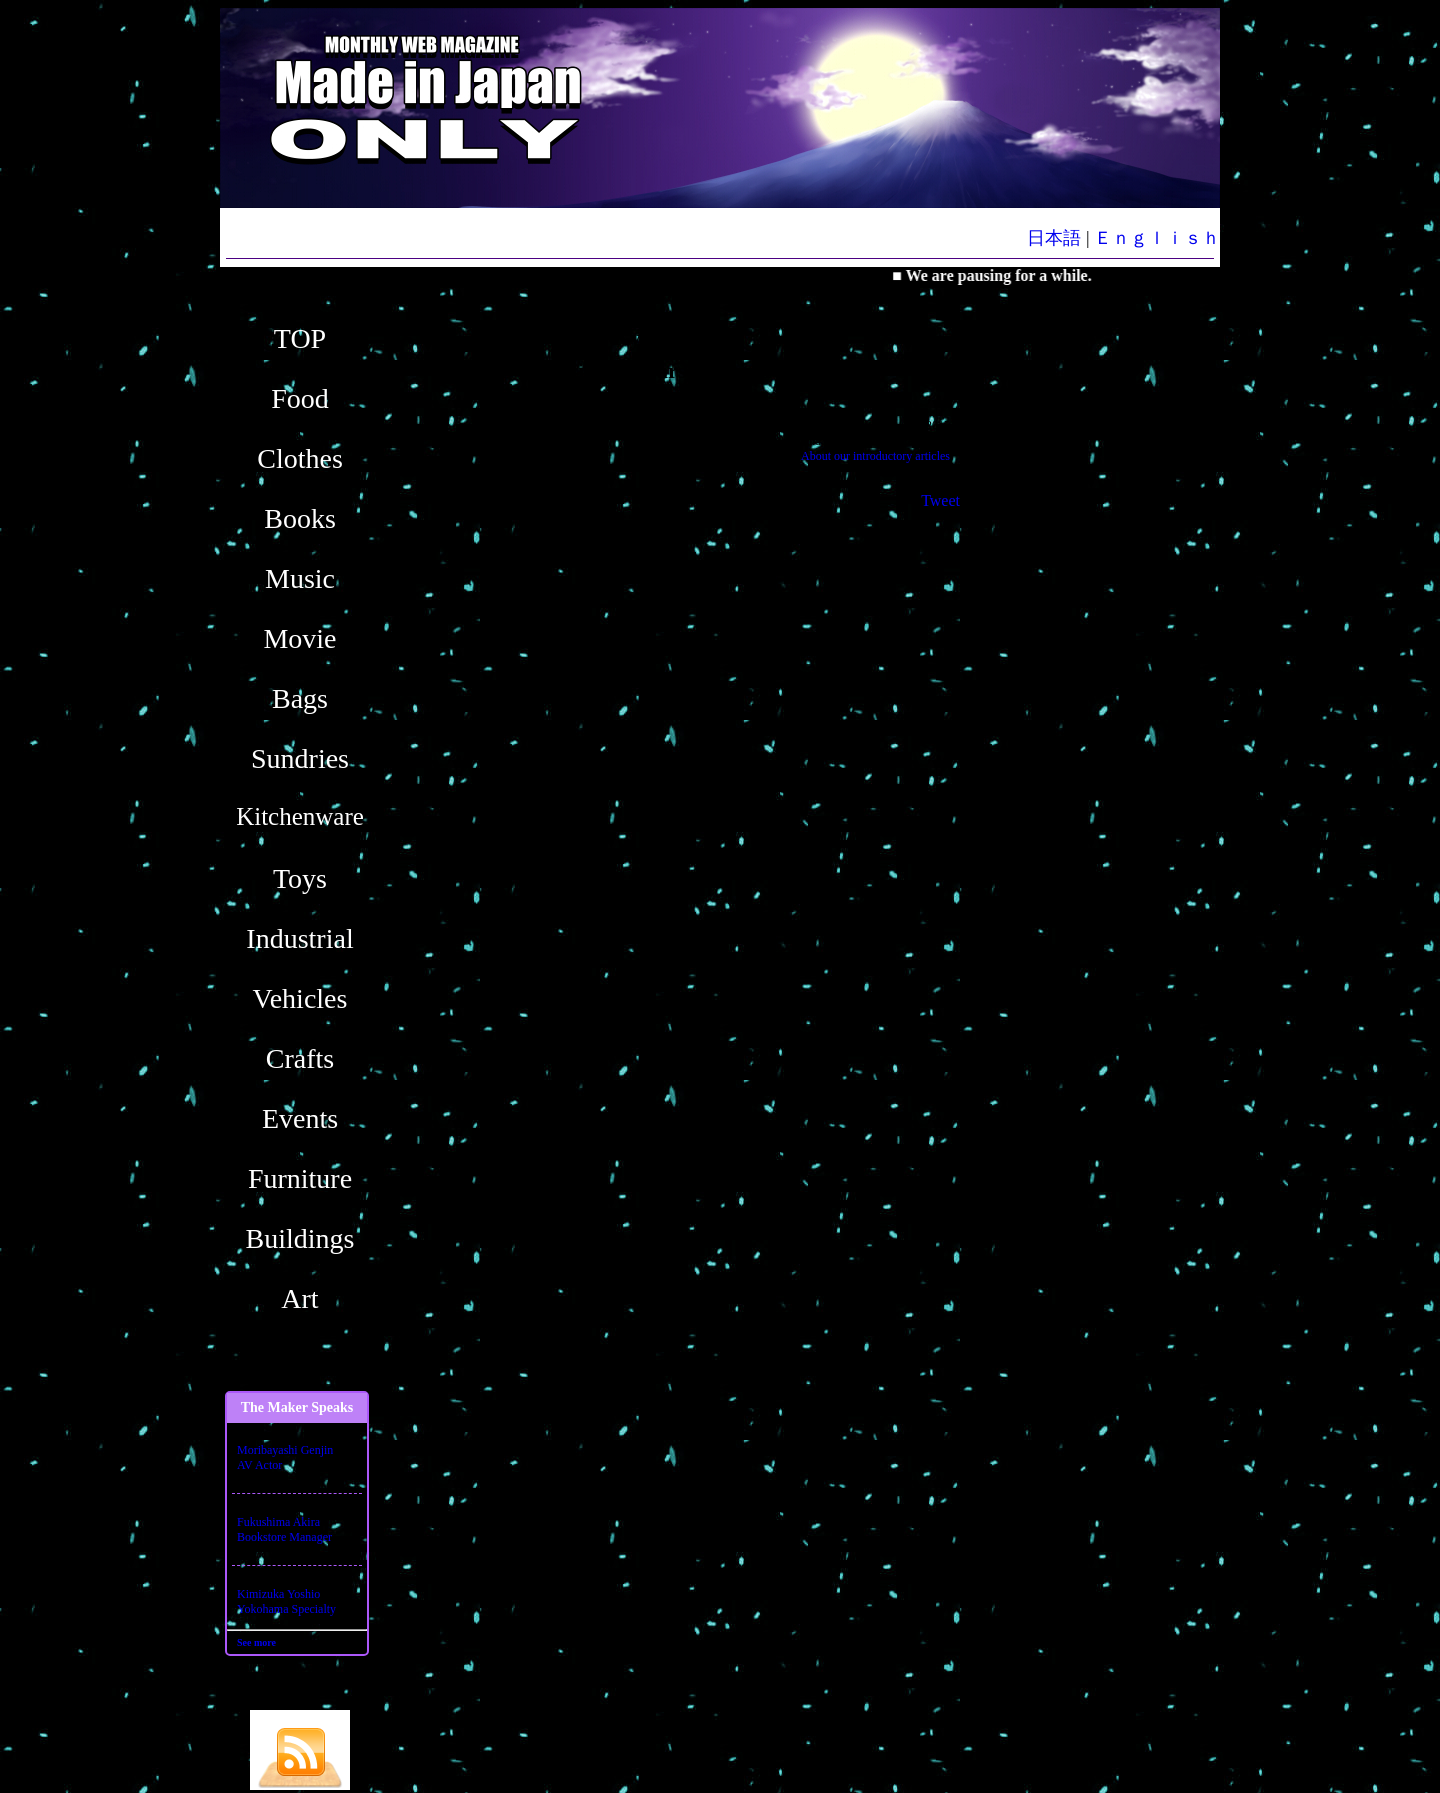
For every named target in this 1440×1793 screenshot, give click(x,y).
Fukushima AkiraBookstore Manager (284, 1529)
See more (256, 1642)
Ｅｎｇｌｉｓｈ (1157, 238)
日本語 (1054, 238)
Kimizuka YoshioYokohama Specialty (286, 1601)
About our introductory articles (875, 456)
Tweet (940, 500)
